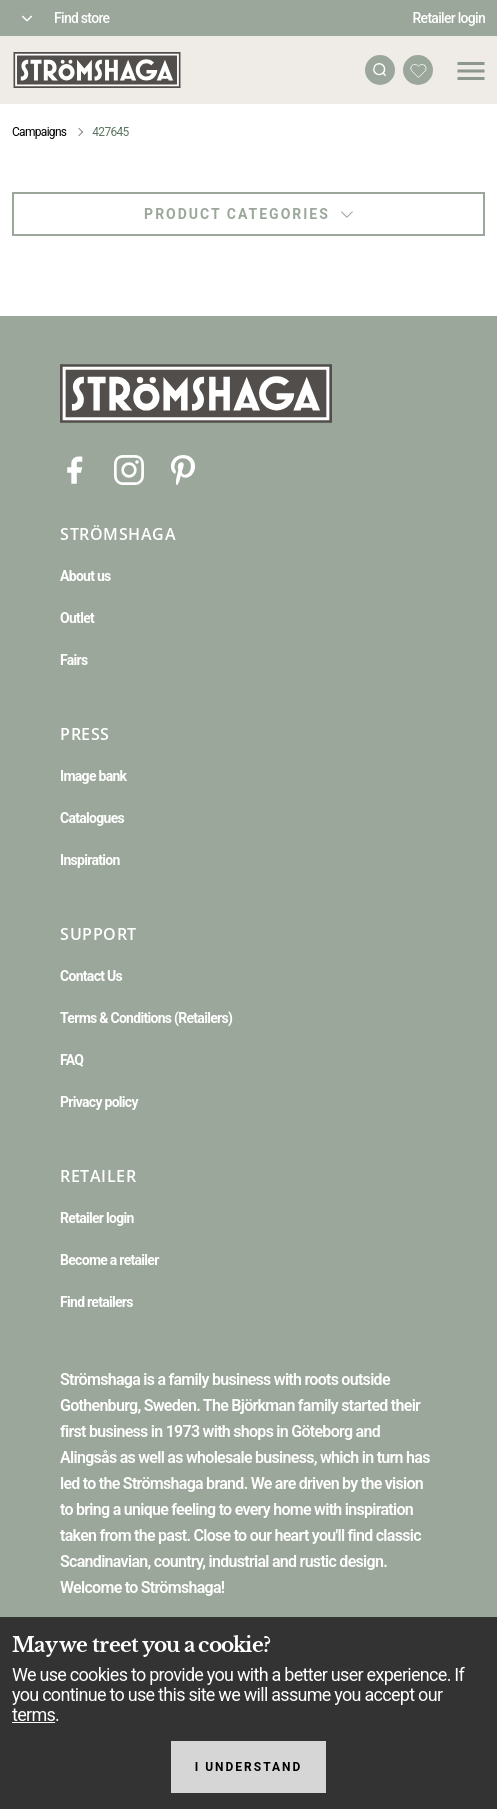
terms (33, 1714)
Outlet (77, 618)
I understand (249, 1767)
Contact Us (91, 976)
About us (85, 576)
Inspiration (90, 860)
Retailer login (449, 18)
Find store (81, 18)
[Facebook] (75, 468)
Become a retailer (109, 1260)
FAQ (71, 1060)
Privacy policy (99, 1102)
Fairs (73, 660)
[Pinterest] (183, 468)
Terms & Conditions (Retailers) (146, 1018)
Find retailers (96, 1302)
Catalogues (92, 818)
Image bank (93, 776)
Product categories (248, 214)
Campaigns (39, 132)
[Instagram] (129, 468)
